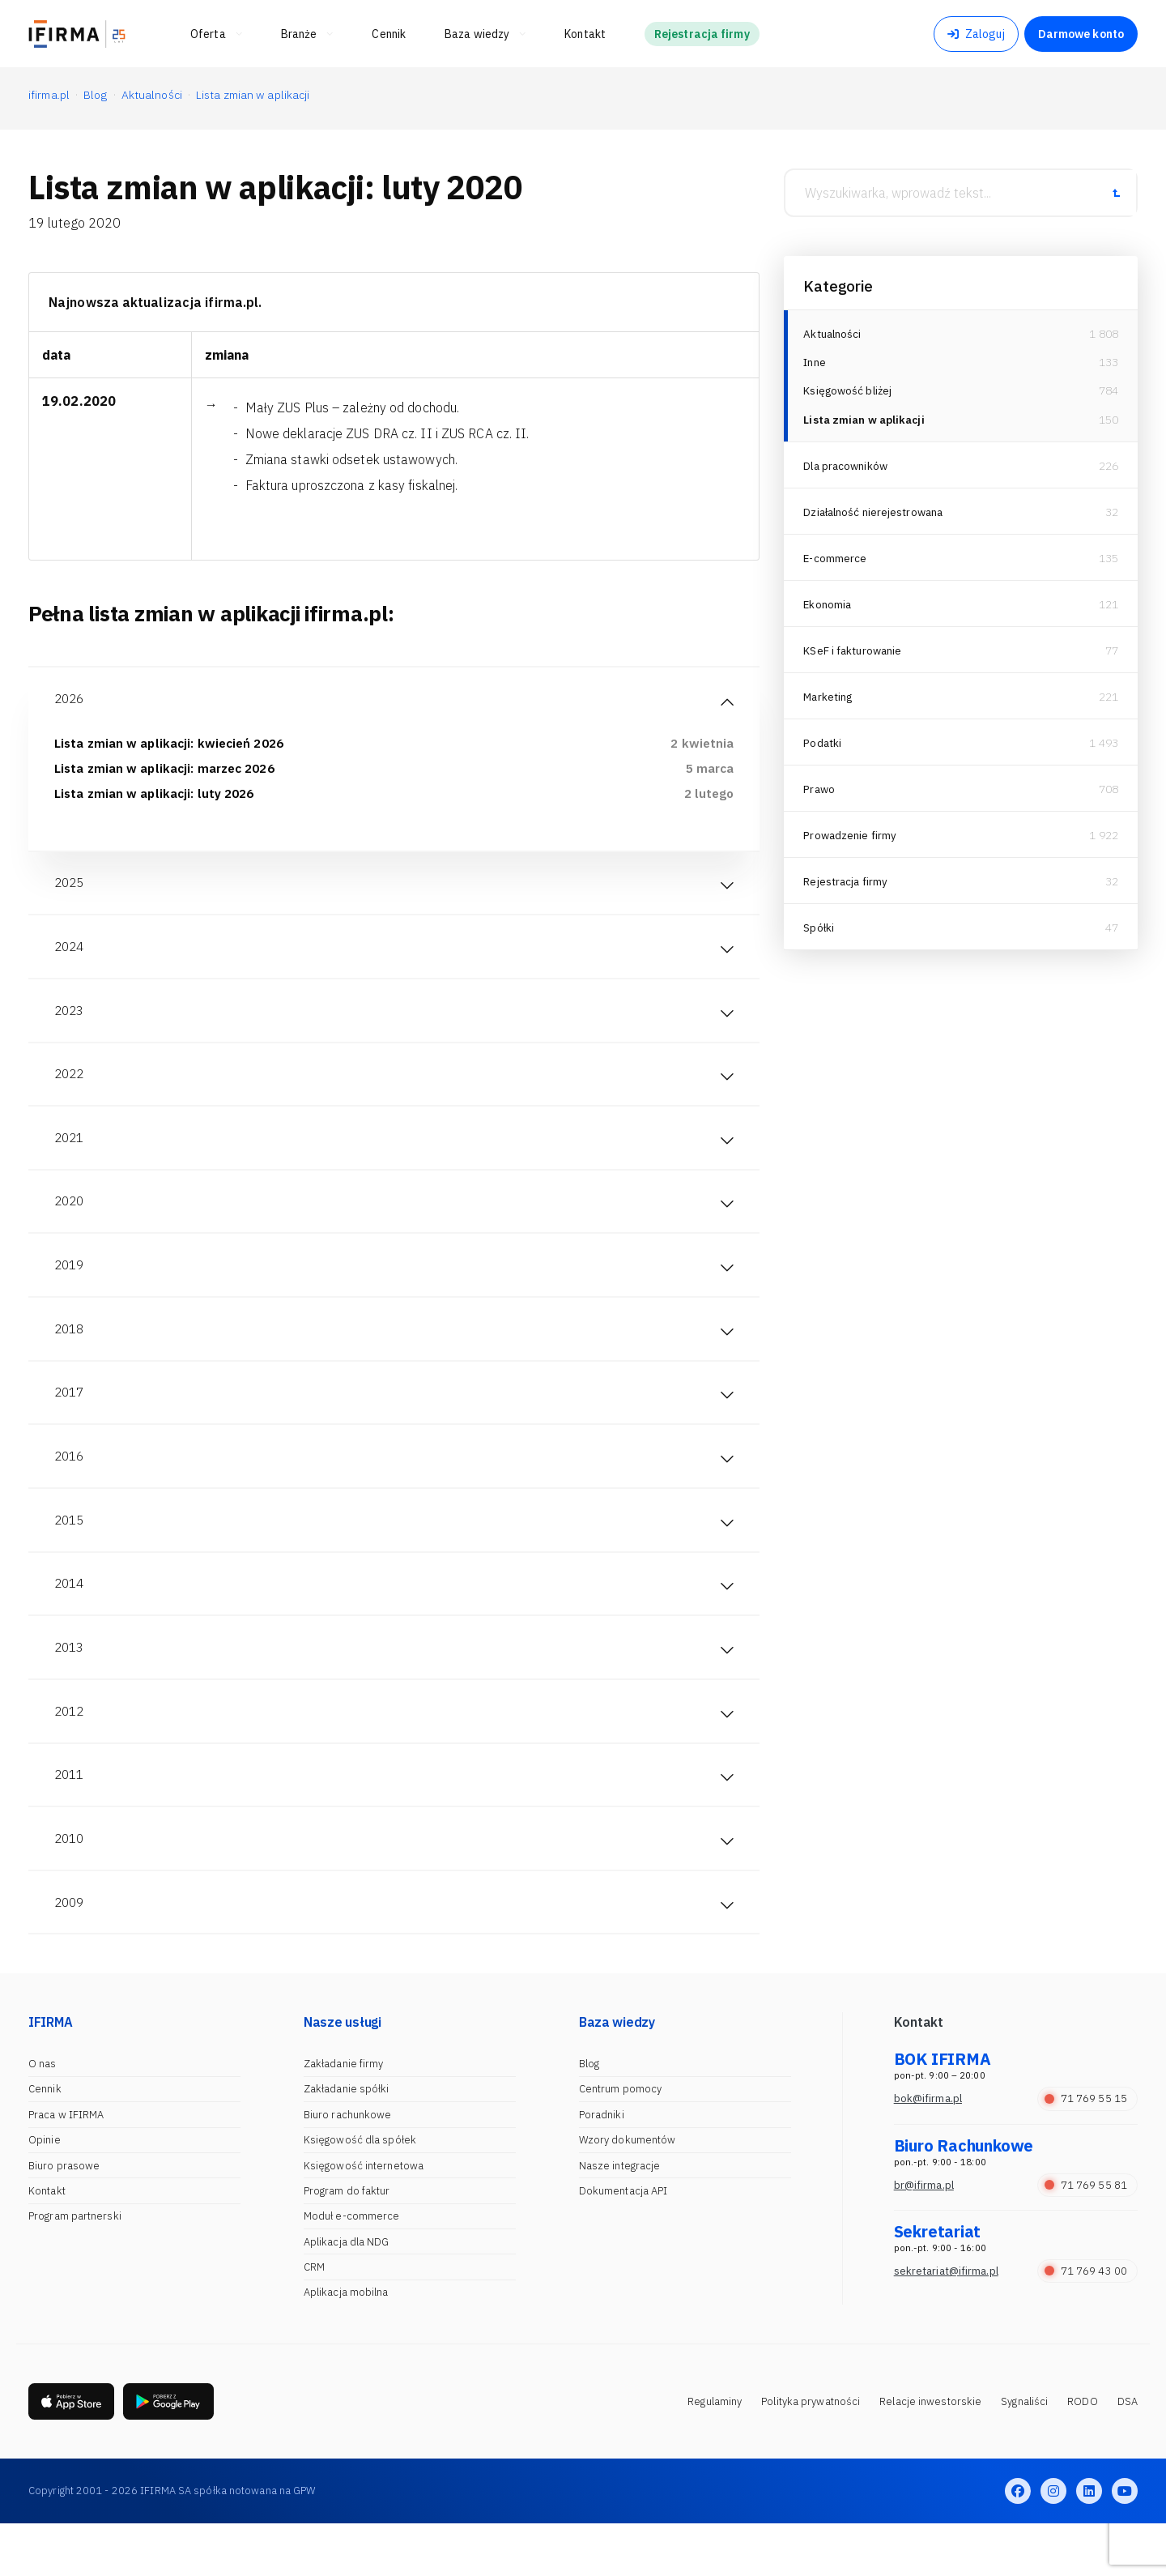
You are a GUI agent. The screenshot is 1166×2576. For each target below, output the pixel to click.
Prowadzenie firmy (851, 839)
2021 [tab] (70, 1155)
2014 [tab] (70, 1620)
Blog (589, 2115)
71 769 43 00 (1086, 2322)
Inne (814, 363)
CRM (314, 2319)
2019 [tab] (70, 1288)
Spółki (819, 931)
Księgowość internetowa (363, 2217)
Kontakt (47, 2242)
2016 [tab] (70, 1487)
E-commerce (835, 562)
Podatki (823, 747)
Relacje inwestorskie (930, 2453)
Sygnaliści (1024, 2453)
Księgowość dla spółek (360, 2192)
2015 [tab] (70, 1553)
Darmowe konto (1081, 34)
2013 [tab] (70, 1686)
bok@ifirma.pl (928, 2150)
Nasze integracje (620, 2217)
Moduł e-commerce (352, 2268)
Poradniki (601, 2166)
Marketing (829, 700)
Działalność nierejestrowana (876, 516)
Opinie (44, 2192)
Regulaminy (714, 2453)
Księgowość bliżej (849, 393)
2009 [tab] (70, 1952)
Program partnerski (74, 2268)
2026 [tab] (70, 699)
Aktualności (833, 333)
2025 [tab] (70, 889)
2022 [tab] (70, 1088)
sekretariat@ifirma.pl (946, 2322)
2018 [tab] (70, 1354)
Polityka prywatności (810, 2453)
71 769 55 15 (1086, 2150)
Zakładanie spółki (346, 2140)
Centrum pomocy (620, 2140)
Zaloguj (976, 34)
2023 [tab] (70, 1022)
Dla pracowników (847, 470)
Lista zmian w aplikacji (866, 423)
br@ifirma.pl (924, 2236)
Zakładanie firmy (344, 2115)
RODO (1082, 2453)
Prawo (819, 793)
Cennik (45, 2140)
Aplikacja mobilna (346, 2344)
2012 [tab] (70, 1752)
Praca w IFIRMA (66, 2166)
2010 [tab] (70, 1885)
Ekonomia (828, 608)
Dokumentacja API (623, 2242)
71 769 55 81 (1086, 2236)
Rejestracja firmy (847, 885)
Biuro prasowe (64, 2217)
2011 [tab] (70, 1819)
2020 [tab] (70, 1221)
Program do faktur (347, 2242)
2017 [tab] (70, 1420)
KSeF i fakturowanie (854, 654)
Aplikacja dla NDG (346, 2293)
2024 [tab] (70, 955)
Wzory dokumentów (627, 2192)
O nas (42, 2115)
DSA (1127, 2453)
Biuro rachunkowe (348, 2166)
